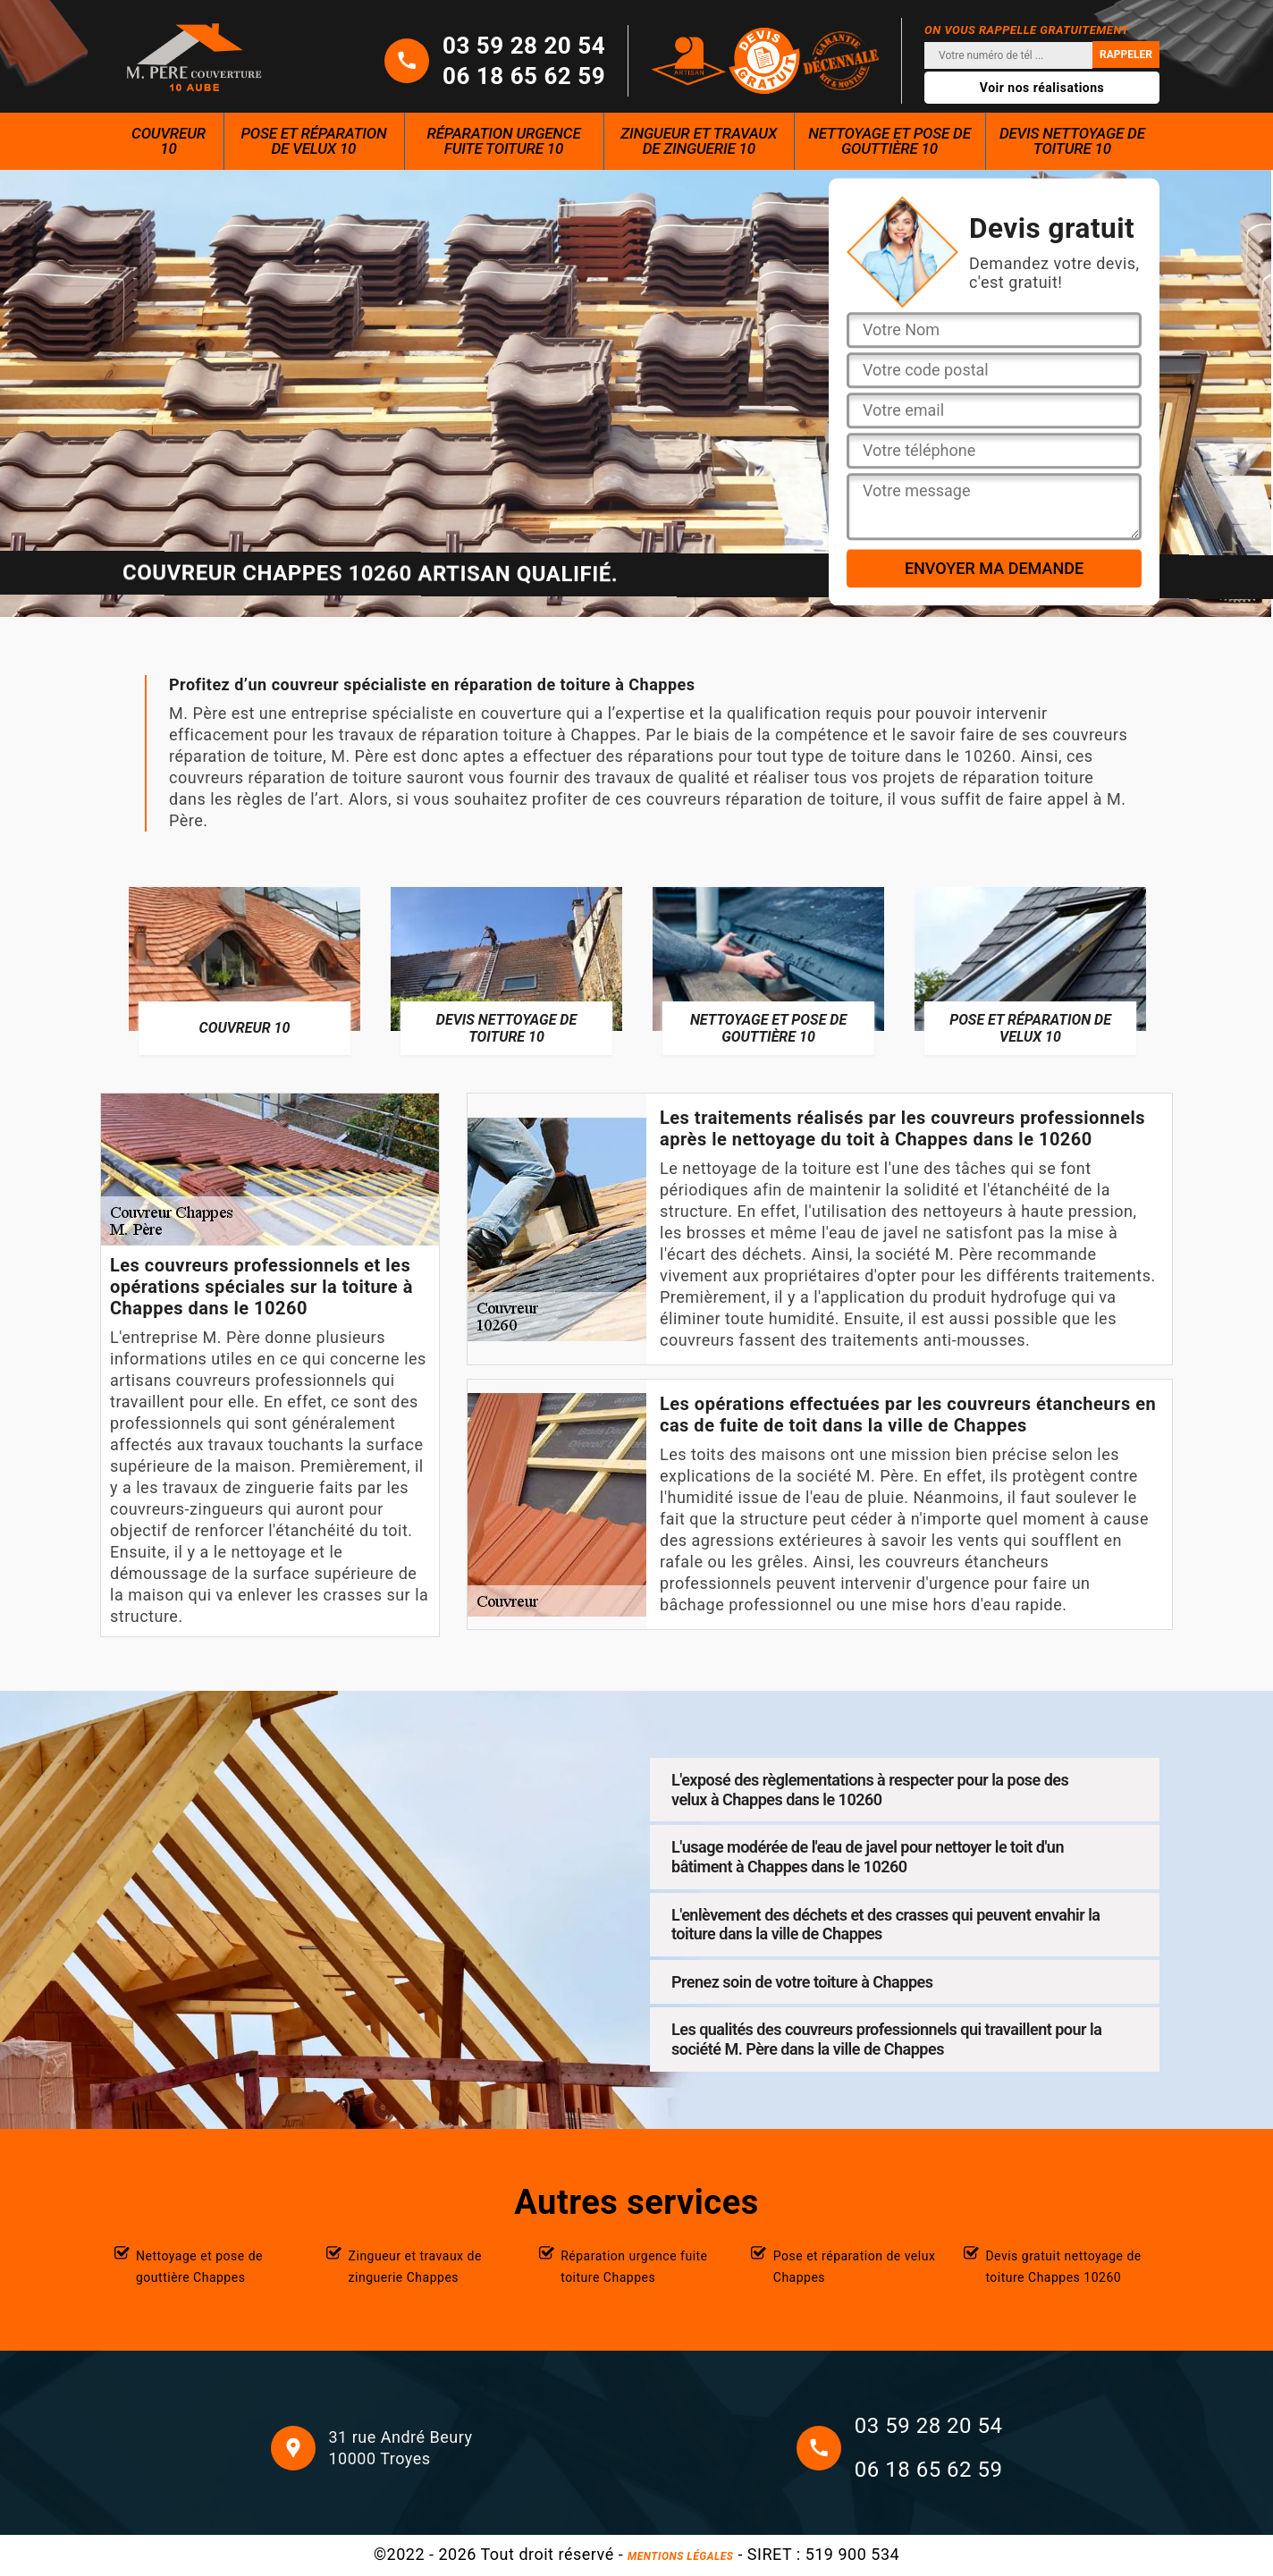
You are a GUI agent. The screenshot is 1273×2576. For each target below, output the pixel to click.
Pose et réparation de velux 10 (313, 140)
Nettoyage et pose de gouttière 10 (889, 140)
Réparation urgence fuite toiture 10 (504, 140)
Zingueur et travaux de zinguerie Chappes (415, 2267)
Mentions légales (680, 2556)
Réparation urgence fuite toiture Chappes (634, 2267)
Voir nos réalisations (1042, 87)
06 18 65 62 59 (524, 76)
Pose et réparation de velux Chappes (854, 2267)
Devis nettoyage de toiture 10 (1072, 140)
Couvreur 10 (168, 140)
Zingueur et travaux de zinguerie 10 (698, 140)
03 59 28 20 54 (524, 45)
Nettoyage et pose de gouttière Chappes (199, 2267)
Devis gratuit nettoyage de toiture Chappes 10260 (1063, 2267)
